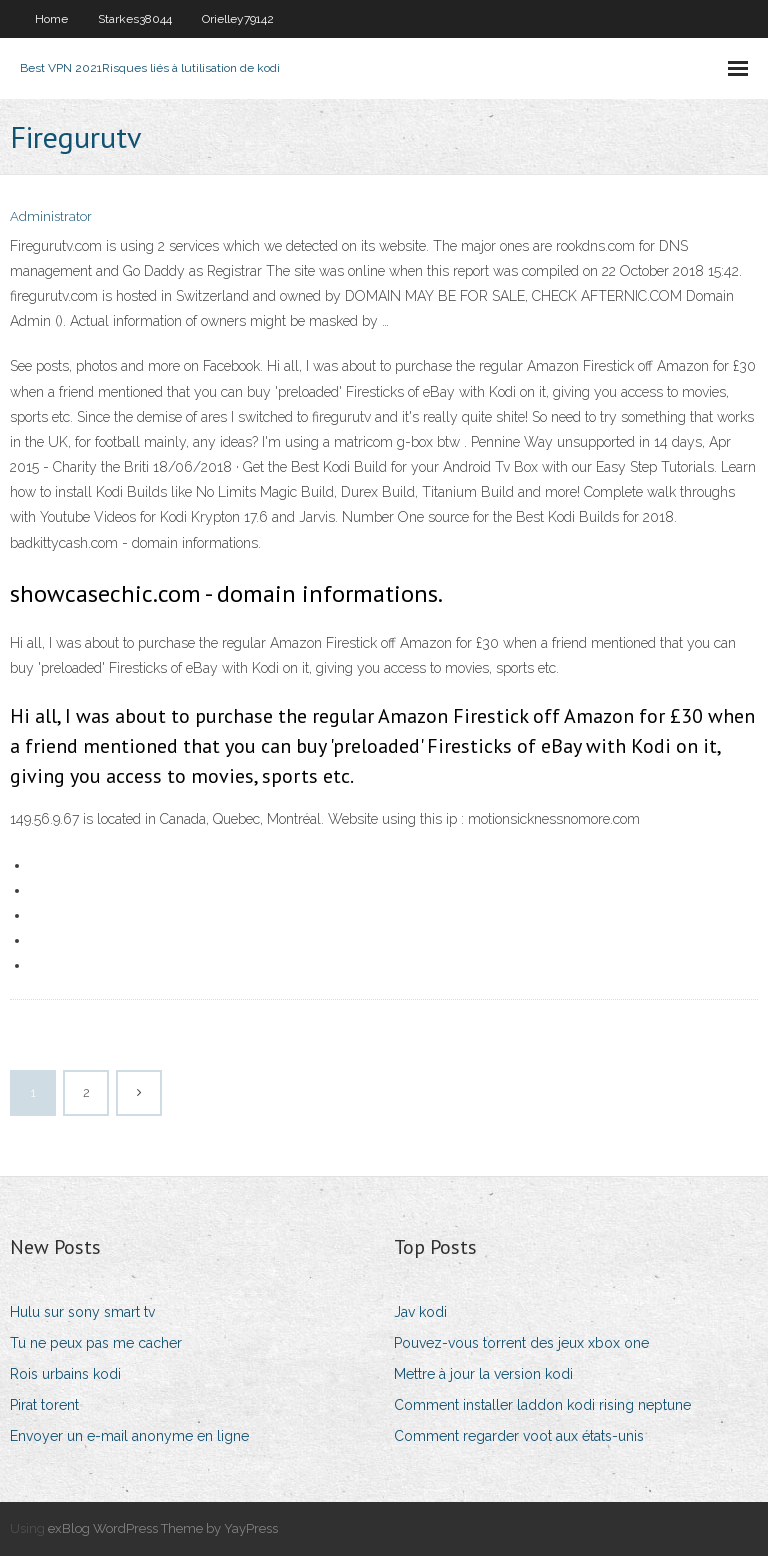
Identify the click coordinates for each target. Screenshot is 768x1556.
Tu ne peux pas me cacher (96, 1343)
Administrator (51, 216)
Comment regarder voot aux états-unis (519, 1436)
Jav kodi (420, 1312)
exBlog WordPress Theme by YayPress (163, 1528)
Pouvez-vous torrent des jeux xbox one (521, 1343)
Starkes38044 (135, 19)
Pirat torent (44, 1405)
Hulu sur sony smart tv (82, 1312)
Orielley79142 (238, 19)
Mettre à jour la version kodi (483, 1374)
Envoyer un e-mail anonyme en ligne (129, 1436)
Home (51, 19)
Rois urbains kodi (65, 1374)
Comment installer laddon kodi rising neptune (542, 1405)
